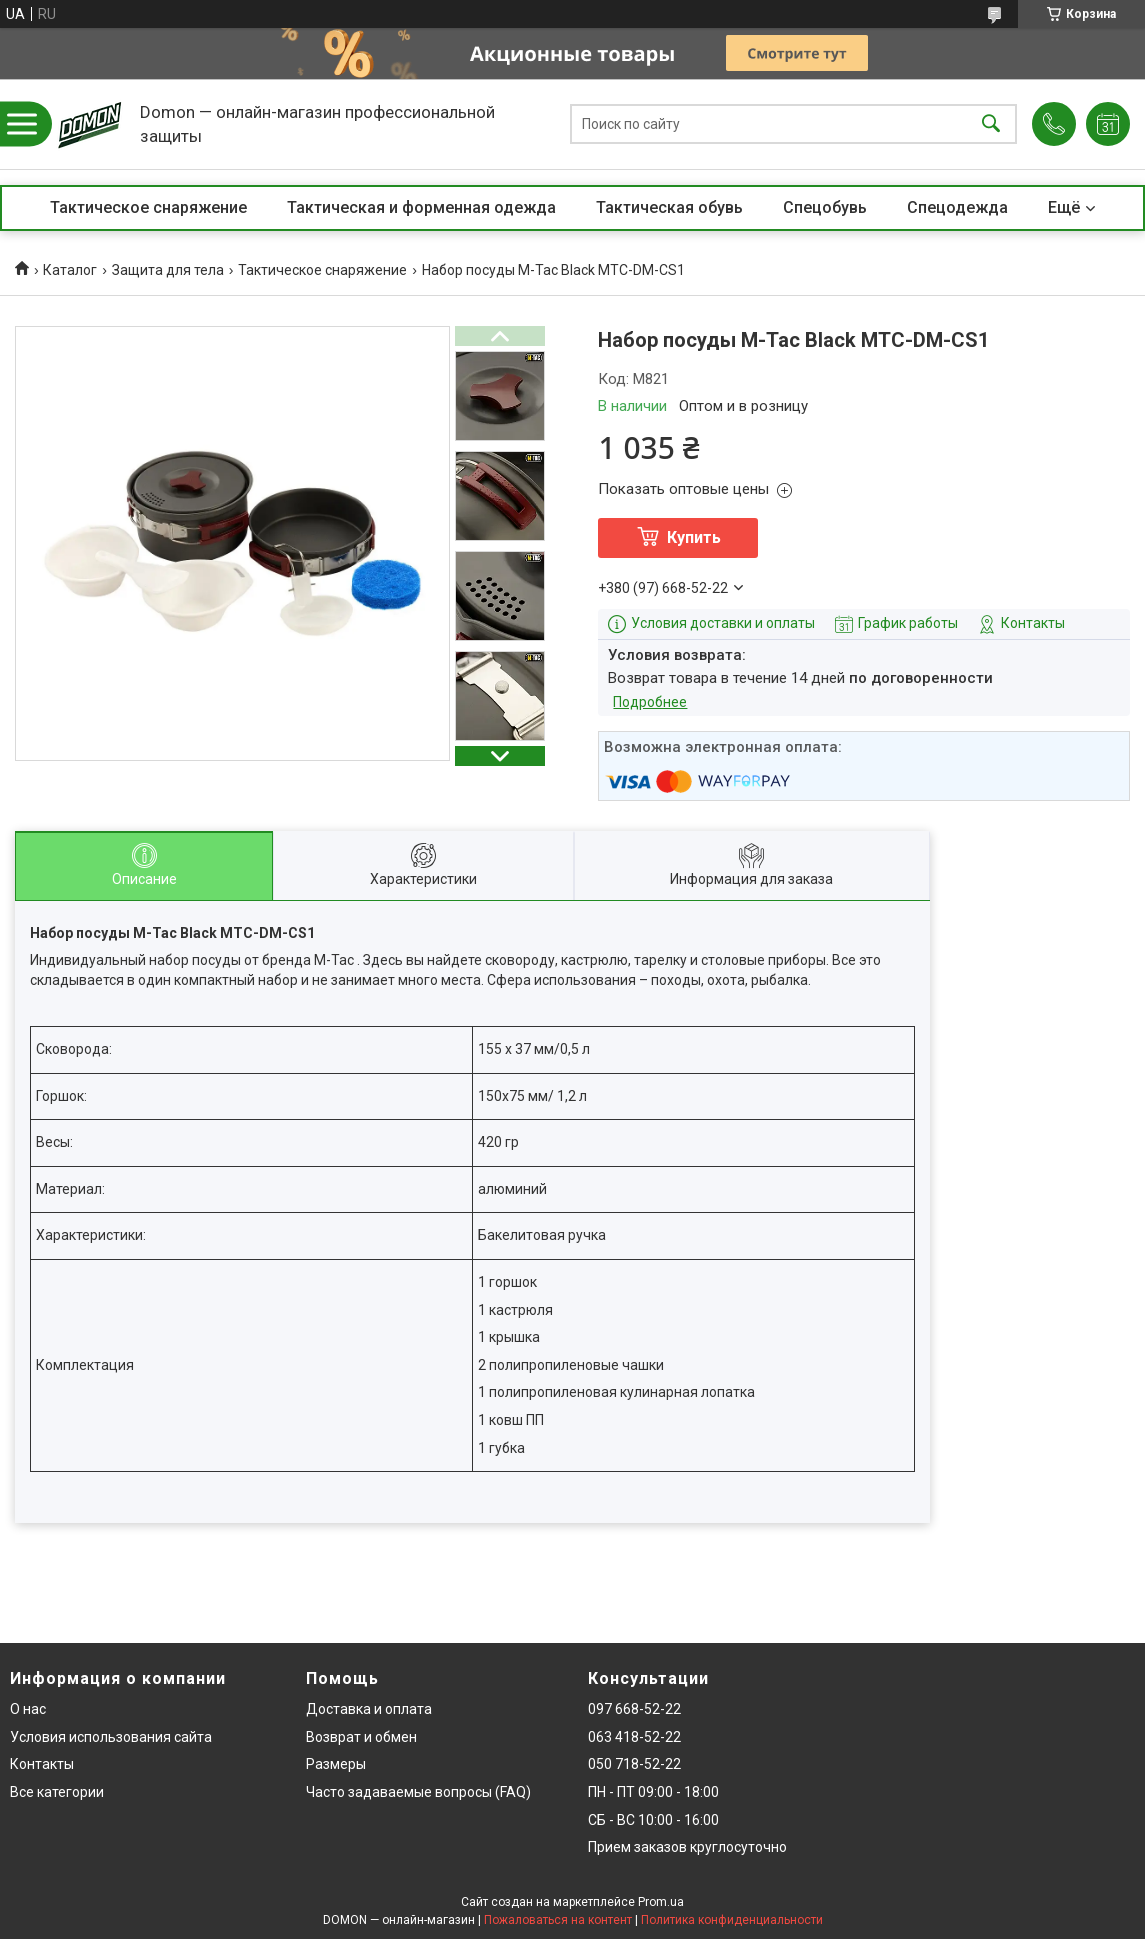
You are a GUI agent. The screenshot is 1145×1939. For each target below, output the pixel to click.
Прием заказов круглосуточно (687, 1847)
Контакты (42, 1764)
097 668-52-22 (634, 1709)
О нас (28, 1709)
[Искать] (991, 124)
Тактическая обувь (669, 207)
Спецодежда (957, 207)
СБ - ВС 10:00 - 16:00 (653, 1820)
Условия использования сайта (111, 1737)
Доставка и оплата (369, 1709)
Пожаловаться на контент (558, 1920)
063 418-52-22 (634, 1737)
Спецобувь (825, 207)
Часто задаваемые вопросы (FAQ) (418, 1792)
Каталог (70, 270)
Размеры (336, 1764)
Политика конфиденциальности (732, 1920)
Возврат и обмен (361, 1737)
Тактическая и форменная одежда (421, 207)
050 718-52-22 (634, 1764)
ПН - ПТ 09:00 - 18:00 (653, 1792)
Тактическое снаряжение (148, 207)
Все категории (57, 1792)
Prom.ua (661, 1902)
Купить (694, 537)
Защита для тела (168, 270)
